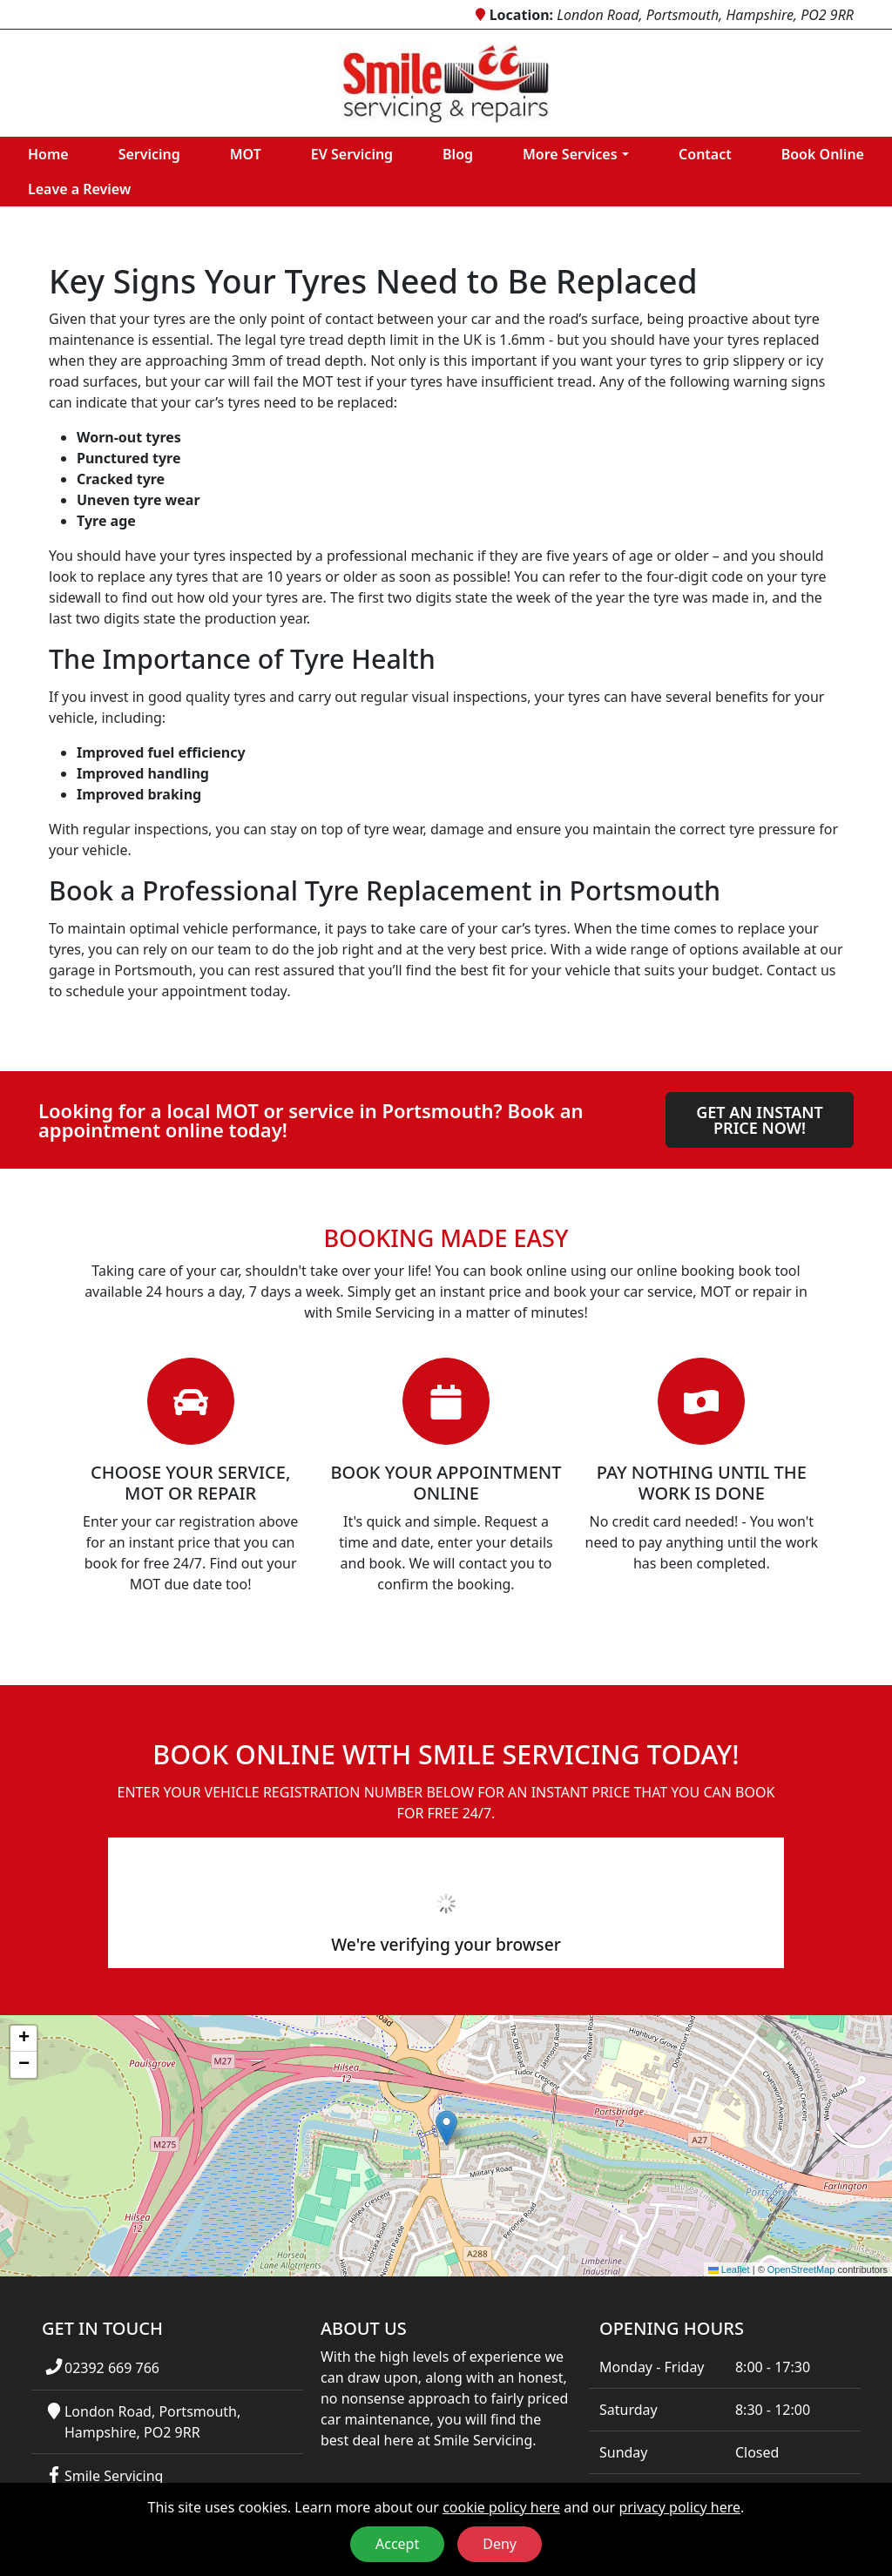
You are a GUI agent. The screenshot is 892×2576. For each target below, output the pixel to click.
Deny (500, 2543)
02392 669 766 (111, 2367)
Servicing (149, 154)
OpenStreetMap (801, 2269)
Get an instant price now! (759, 1120)
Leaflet (729, 2269)
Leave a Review (79, 189)
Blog (458, 154)
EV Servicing (352, 154)
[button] (446, 2128)
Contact (705, 154)
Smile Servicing (113, 2475)
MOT (245, 154)
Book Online (822, 154)
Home (48, 154)
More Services (570, 154)
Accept (397, 2543)
